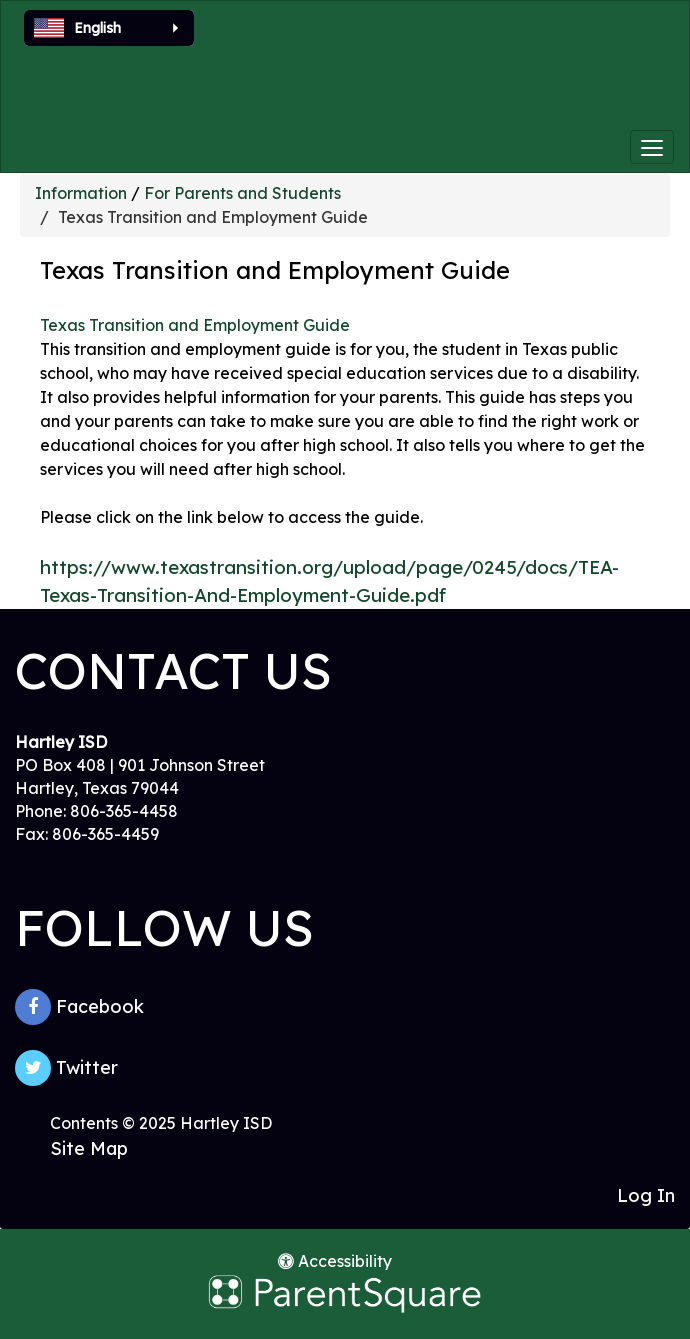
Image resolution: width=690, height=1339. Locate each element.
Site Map (89, 1148)
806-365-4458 (124, 811)
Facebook (79, 1007)
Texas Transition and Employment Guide (195, 325)
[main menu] (652, 147)
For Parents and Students (242, 193)
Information (81, 193)
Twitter (66, 1068)
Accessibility (335, 1261)
